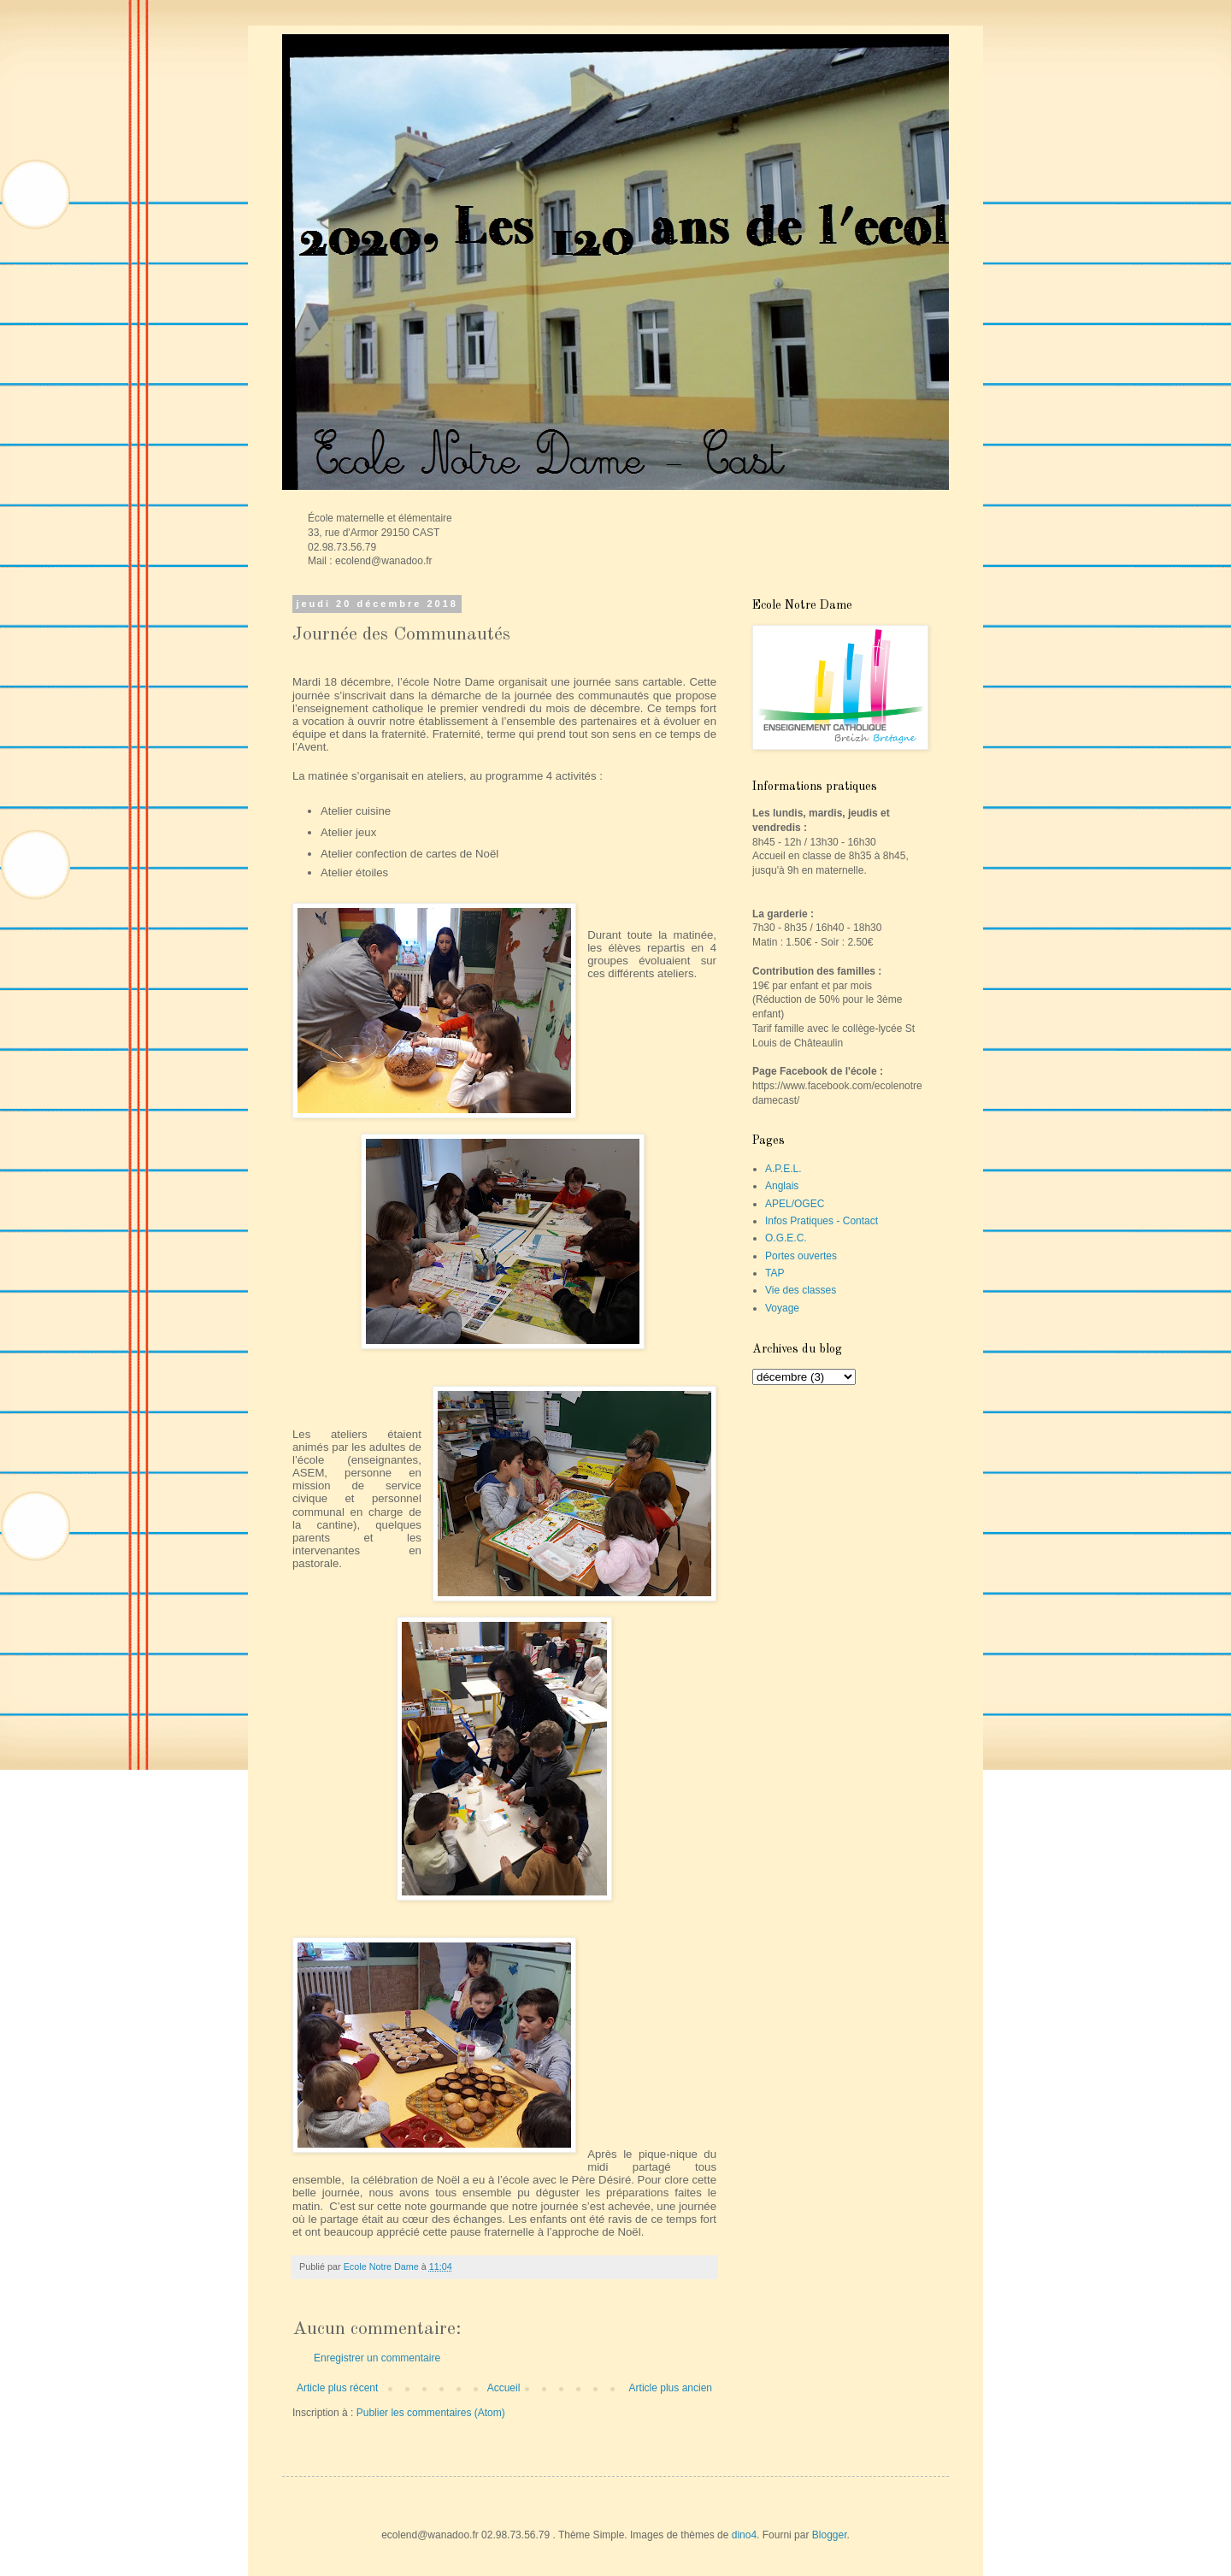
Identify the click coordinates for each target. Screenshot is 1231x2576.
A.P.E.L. (783, 1169)
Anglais (781, 1186)
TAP (774, 1273)
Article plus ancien (670, 2388)
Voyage (782, 1308)
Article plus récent (337, 2388)
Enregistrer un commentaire (377, 2358)
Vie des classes (800, 1290)
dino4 (744, 2535)
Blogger (829, 2535)
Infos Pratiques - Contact (821, 1221)
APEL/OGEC (794, 1204)
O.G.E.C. (786, 1238)
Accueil (504, 2388)
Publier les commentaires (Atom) (430, 2413)
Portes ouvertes (801, 1256)
